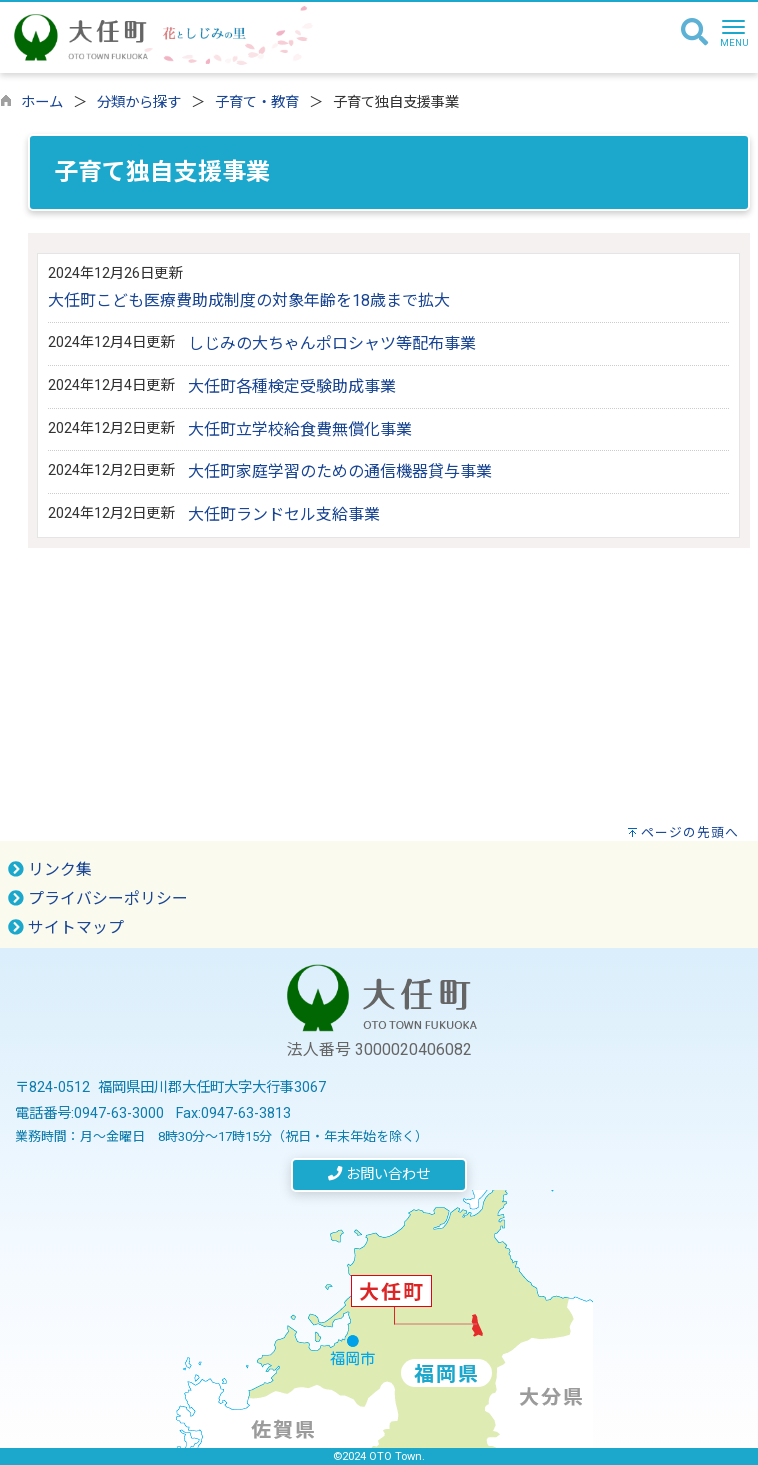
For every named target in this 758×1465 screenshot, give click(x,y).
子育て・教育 (257, 102)
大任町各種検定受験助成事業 (292, 386)
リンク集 (50, 869)
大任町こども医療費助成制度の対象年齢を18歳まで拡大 (249, 300)
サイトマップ (66, 927)
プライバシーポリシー (98, 898)
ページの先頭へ (690, 832)
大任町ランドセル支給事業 (284, 514)
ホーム (42, 102)
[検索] (694, 33)
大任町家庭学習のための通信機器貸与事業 (340, 471)
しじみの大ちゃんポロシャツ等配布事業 (332, 343)
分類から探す (139, 102)
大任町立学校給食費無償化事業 (300, 429)
